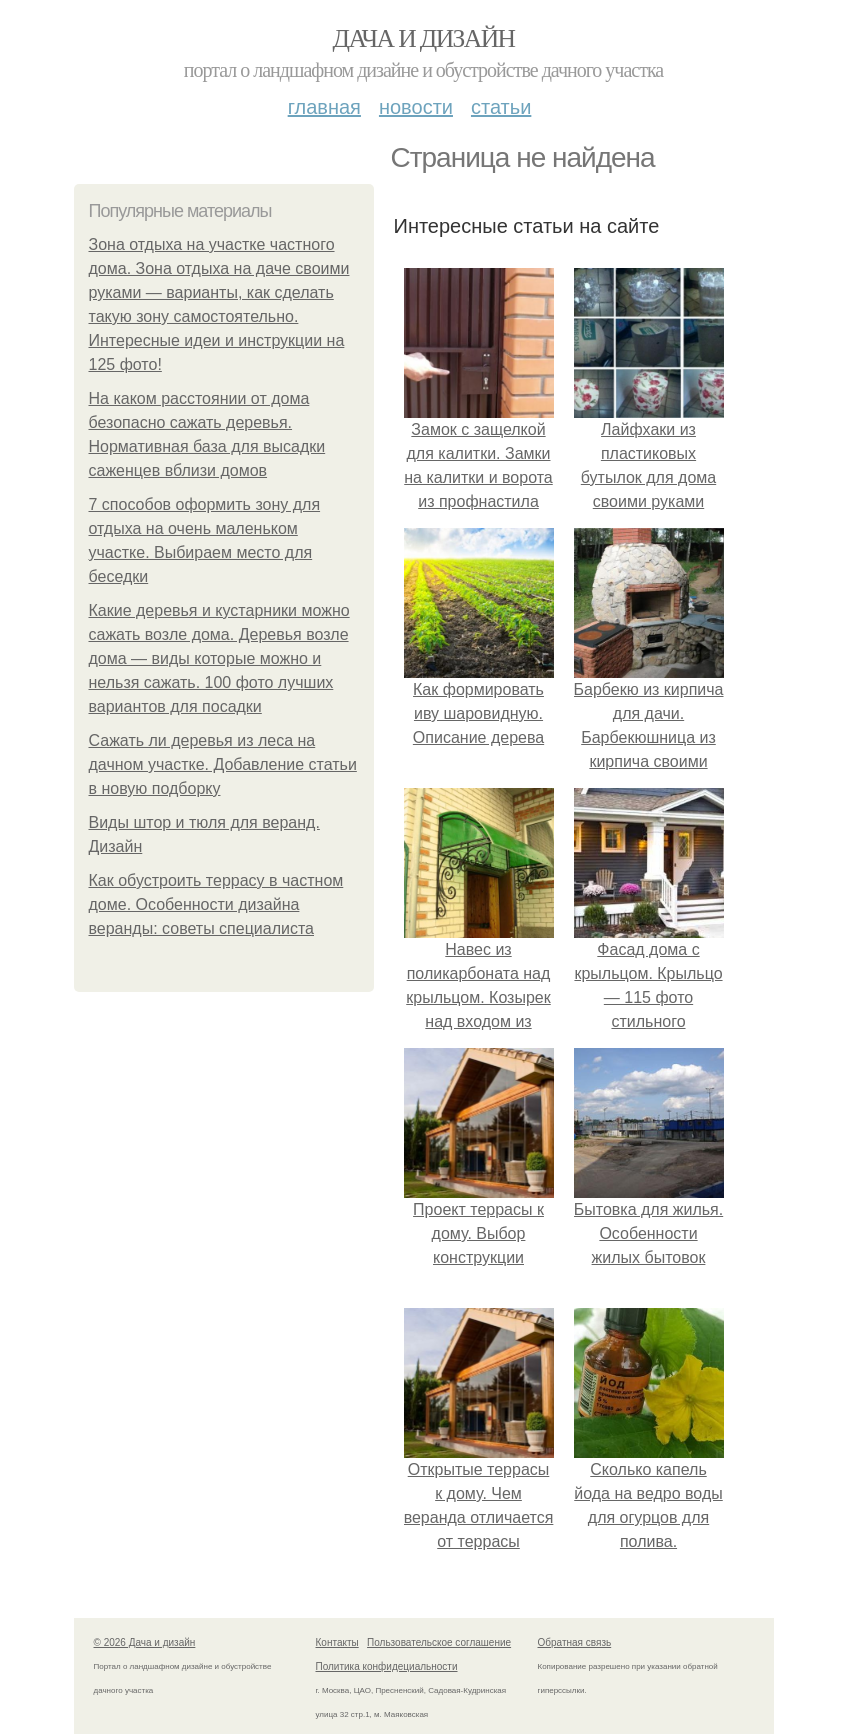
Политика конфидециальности (387, 1666)
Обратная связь (575, 1642)
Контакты (337, 1642)
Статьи (501, 107)
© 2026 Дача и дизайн (145, 1642)
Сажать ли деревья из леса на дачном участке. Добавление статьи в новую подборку (223, 764)
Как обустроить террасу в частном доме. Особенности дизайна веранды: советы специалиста (216, 904)
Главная (324, 107)
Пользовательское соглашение (439, 1642)
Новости (416, 107)
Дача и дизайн (424, 38)
